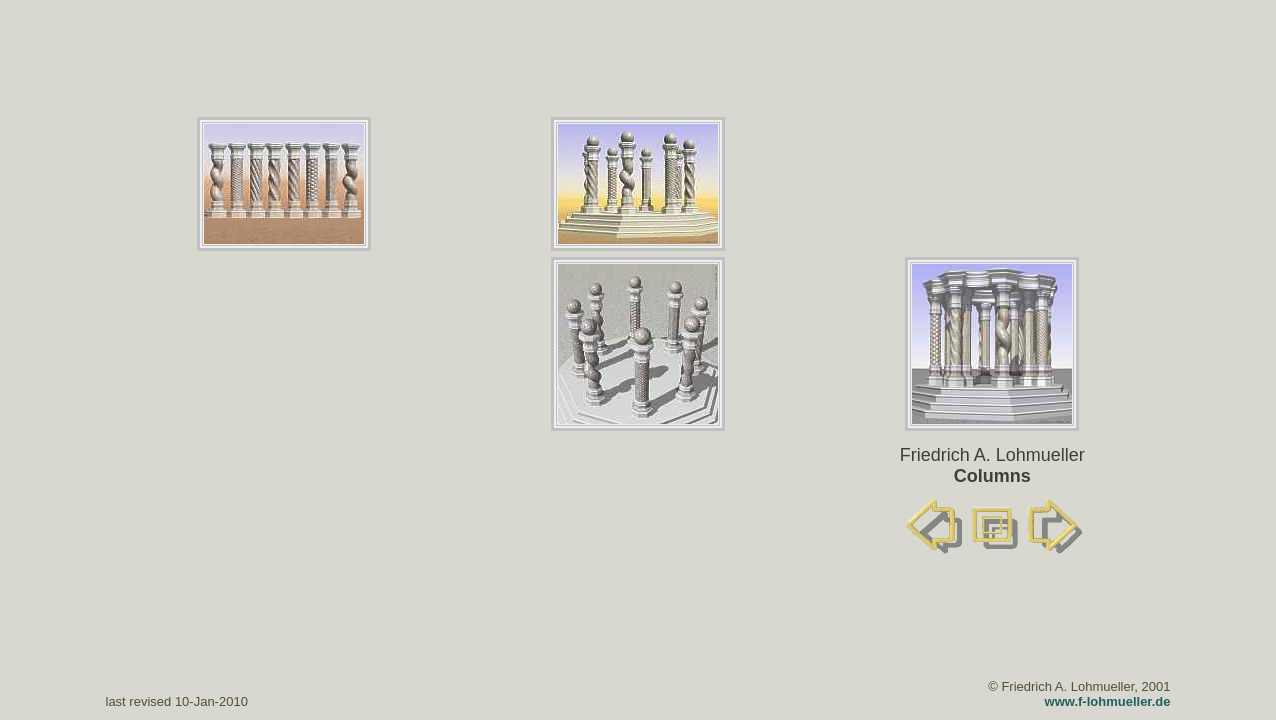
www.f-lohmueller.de (1108, 701)
